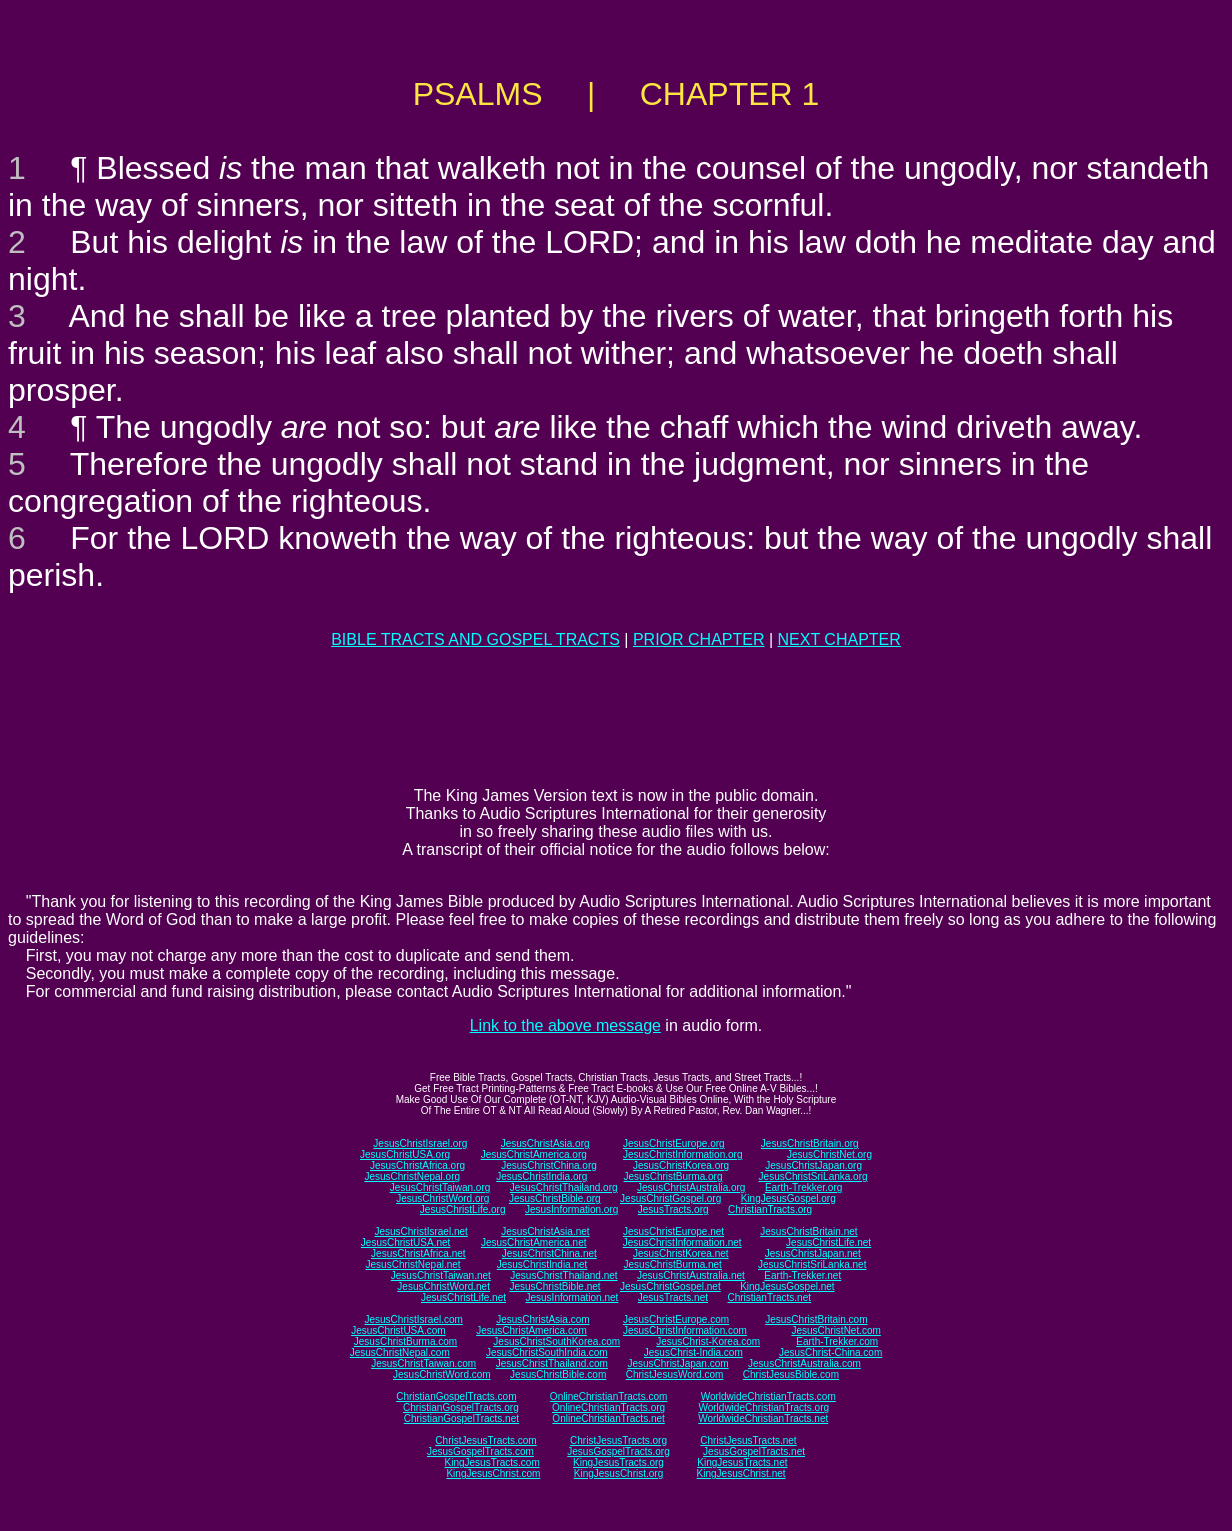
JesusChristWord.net (443, 1286)
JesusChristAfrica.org (417, 1165)
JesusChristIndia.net (542, 1264)
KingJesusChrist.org (618, 1473)
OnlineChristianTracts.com (608, 1396)
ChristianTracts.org (770, 1209)
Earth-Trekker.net (802, 1275)
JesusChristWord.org (442, 1198)
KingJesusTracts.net (742, 1462)
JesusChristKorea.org (681, 1165)
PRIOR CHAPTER (699, 639)
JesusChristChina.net (549, 1253)
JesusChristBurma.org (673, 1176)
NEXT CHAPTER (839, 639)
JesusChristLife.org (463, 1209)
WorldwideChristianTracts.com (768, 1396)
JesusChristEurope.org (674, 1143)
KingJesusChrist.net (741, 1473)
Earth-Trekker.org (803, 1187)
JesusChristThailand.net (563, 1275)
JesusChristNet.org (829, 1154)
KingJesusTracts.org (618, 1462)
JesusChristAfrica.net (418, 1253)
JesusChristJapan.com (677, 1363)
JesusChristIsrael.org (420, 1143)
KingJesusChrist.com (493, 1473)
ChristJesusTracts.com (485, 1440)
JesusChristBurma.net (673, 1264)
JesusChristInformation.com (685, 1330)
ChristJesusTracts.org (618, 1440)
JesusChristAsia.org (545, 1143)
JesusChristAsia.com (542, 1319)
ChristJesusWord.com (675, 1374)
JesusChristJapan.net (813, 1253)
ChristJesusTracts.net (748, 1440)
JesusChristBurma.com (405, 1341)
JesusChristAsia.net (545, 1231)
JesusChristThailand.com (552, 1363)
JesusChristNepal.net (413, 1264)
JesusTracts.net (673, 1297)
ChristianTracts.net (769, 1297)
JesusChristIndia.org (541, 1176)
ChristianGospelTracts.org (461, 1407)
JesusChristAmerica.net (534, 1242)
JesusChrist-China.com (830, 1352)
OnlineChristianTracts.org (608, 1407)
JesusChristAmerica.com (531, 1330)
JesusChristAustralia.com (804, 1363)
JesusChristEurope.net (673, 1231)
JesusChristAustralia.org (691, 1187)
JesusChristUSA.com (398, 1330)
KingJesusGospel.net (787, 1286)
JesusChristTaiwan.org (440, 1187)
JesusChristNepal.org (412, 1176)
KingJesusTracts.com (492, 1462)
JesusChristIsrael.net (420, 1231)
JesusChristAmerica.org (534, 1154)
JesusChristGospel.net (670, 1286)
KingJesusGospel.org (788, 1198)
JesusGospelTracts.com (480, 1451)
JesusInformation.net (571, 1297)
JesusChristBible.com (558, 1374)
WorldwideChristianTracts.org (763, 1407)
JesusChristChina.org (549, 1165)
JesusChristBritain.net (808, 1231)
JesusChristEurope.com (676, 1319)
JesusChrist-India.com (693, 1352)
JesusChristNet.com (835, 1330)
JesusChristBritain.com (816, 1319)
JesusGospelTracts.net (754, 1451)
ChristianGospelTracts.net (461, 1418)
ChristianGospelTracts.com (456, 1396)
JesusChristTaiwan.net (441, 1275)
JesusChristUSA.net (405, 1242)
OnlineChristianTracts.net (608, 1418)
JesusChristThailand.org (564, 1187)
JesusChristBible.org (555, 1198)
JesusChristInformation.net (682, 1242)
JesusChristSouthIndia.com (547, 1352)
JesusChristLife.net (828, 1242)
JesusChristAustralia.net (691, 1275)
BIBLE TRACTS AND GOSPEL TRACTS (475, 639)
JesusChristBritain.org (810, 1143)
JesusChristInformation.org (683, 1154)
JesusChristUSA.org (405, 1154)
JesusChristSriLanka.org (813, 1176)
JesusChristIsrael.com (413, 1319)
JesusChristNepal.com (400, 1352)
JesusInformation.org (571, 1209)
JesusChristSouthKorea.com (556, 1341)
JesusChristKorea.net (681, 1253)
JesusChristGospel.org (670, 1198)
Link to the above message (565, 1025)
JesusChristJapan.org (813, 1165)
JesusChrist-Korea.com (708, 1341)
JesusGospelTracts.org (618, 1451)
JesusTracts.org (673, 1209)
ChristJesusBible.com (791, 1374)
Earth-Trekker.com (837, 1341)
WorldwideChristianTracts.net (763, 1418)
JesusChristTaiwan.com (423, 1363)
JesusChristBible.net (554, 1286)
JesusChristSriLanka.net (812, 1264)
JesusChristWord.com (442, 1374)
